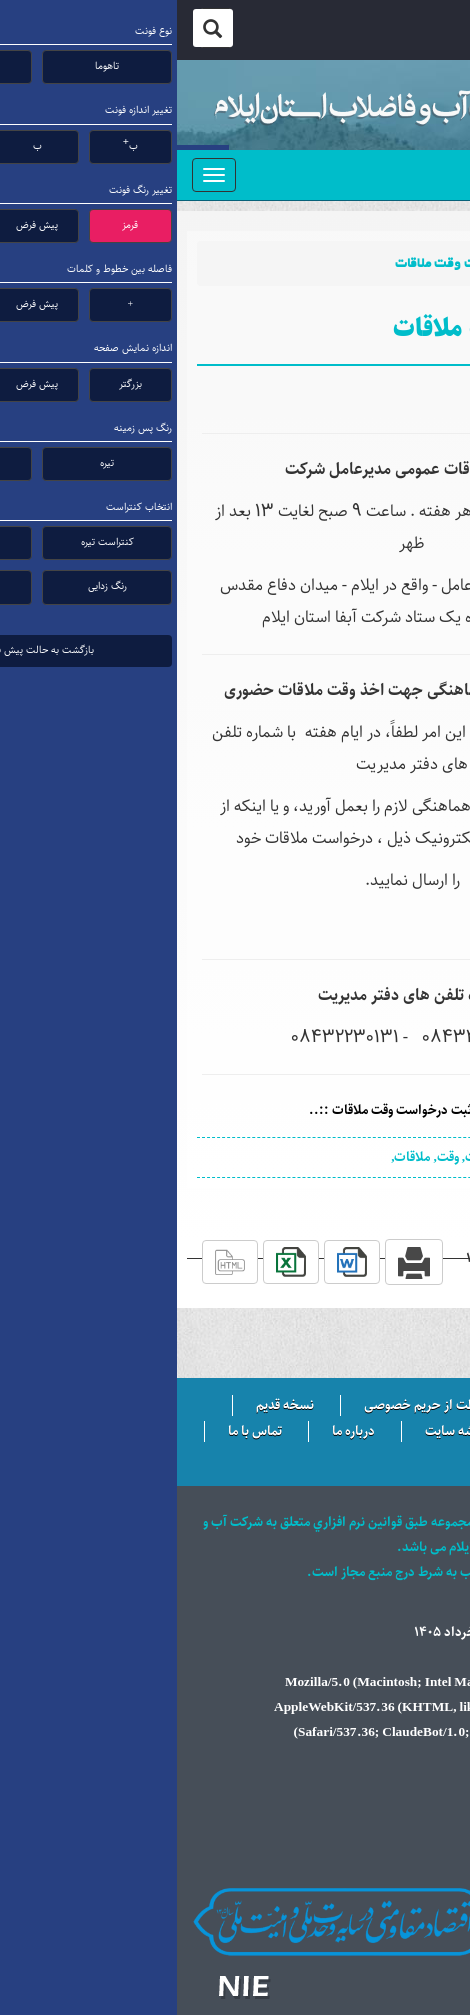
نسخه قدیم (108, 1406)
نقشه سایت (278, 1432)
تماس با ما (78, 1432)
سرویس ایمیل (395, 1432)
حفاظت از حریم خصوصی (253, 1406)
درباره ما (176, 1432)
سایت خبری (400, 1406)
